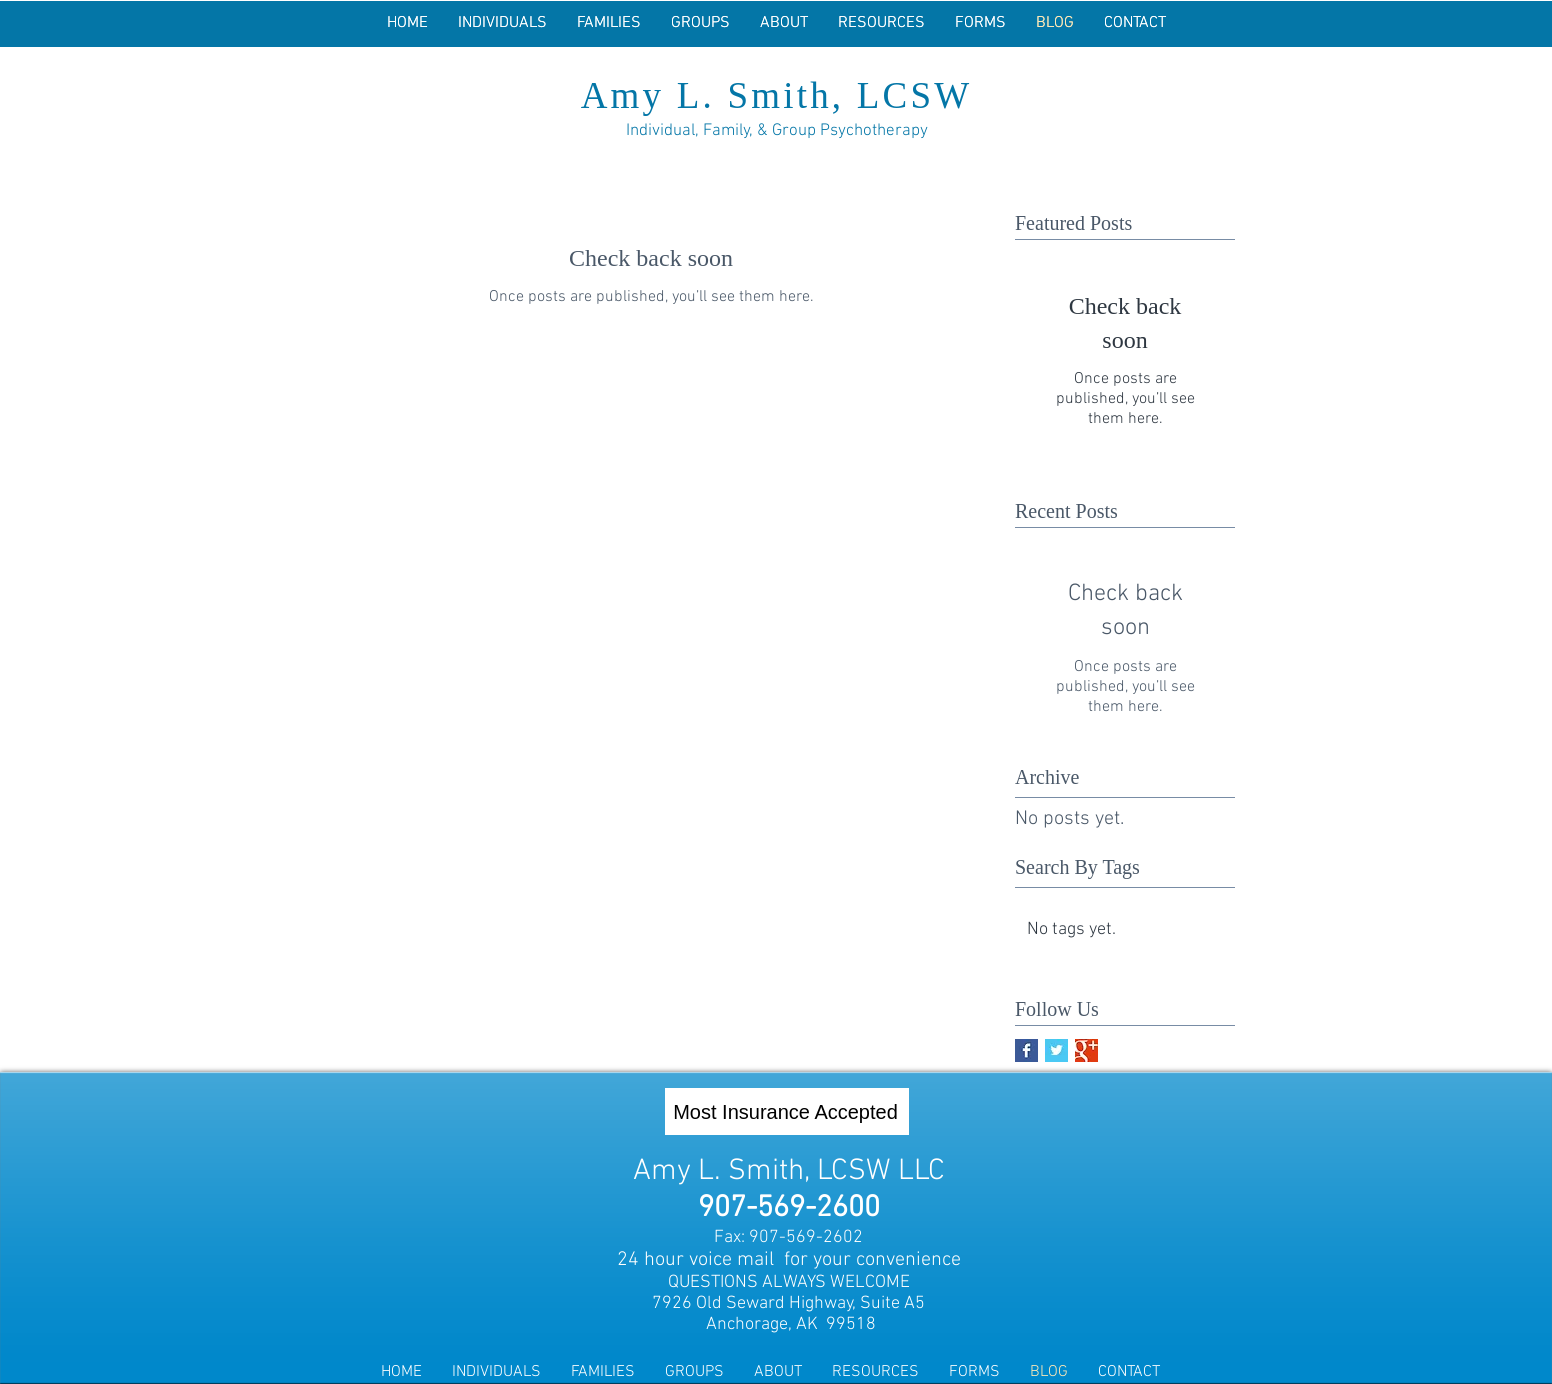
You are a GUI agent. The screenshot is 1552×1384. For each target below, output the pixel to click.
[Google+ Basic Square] (1086, 1050)
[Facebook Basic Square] (1026, 1050)
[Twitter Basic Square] (1056, 1050)
